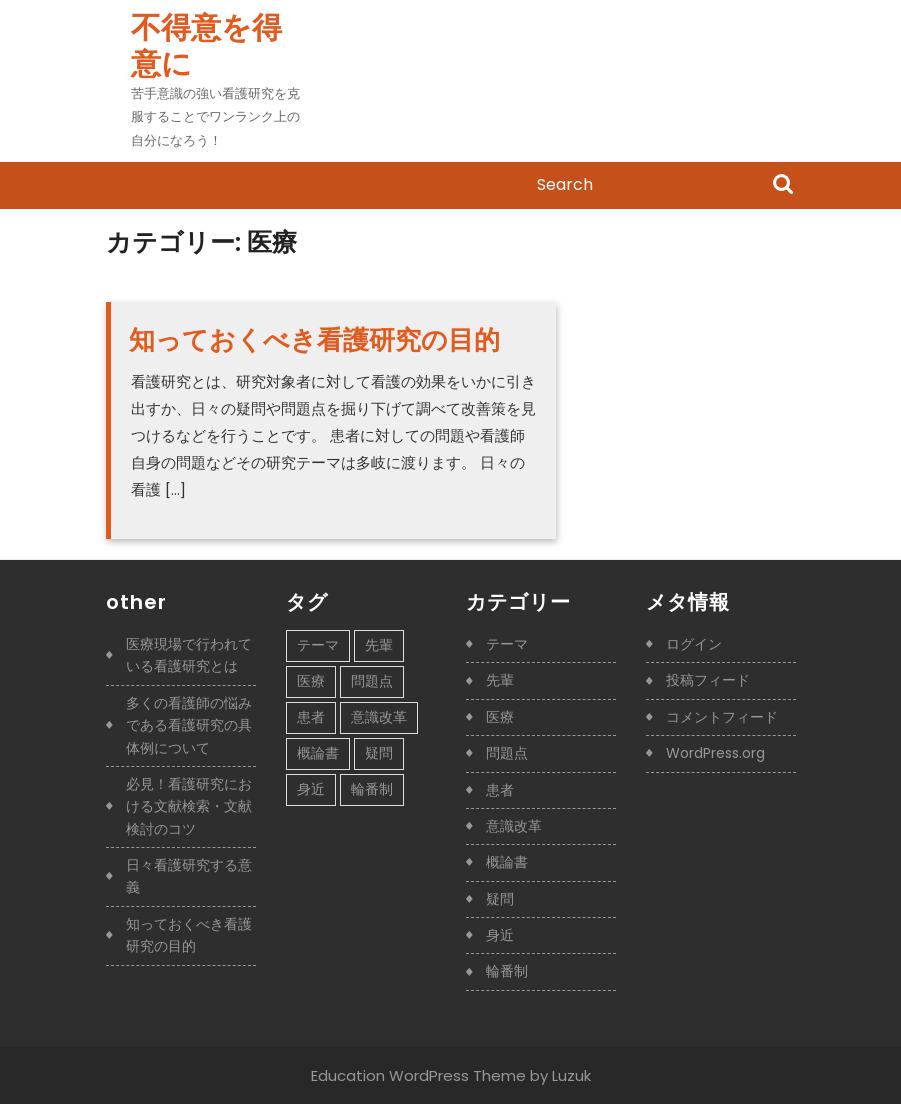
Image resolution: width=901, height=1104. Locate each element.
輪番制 (507, 971)
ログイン (694, 644)
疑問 (500, 899)
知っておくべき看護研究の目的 (314, 340)
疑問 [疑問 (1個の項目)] (379, 753)
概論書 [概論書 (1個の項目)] (318, 753)
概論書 (507, 862)
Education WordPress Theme (418, 1075)
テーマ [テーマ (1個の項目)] (318, 645)
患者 (500, 790)
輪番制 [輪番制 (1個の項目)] (372, 789)
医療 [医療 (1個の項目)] (311, 681)
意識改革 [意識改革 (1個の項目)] (379, 717)
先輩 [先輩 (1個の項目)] (379, 645)
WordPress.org (715, 753)
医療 (500, 717)
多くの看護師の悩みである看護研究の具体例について (189, 725)
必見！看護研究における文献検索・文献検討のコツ (189, 806)
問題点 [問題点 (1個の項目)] (372, 681)
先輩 (500, 680)
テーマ (507, 644)
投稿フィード (708, 680)
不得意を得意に (206, 46)
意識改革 (514, 826)
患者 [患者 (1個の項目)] (311, 717)
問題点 (507, 753)
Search (783, 186)
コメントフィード (722, 717)
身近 (500, 935)
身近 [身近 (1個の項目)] (311, 789)
